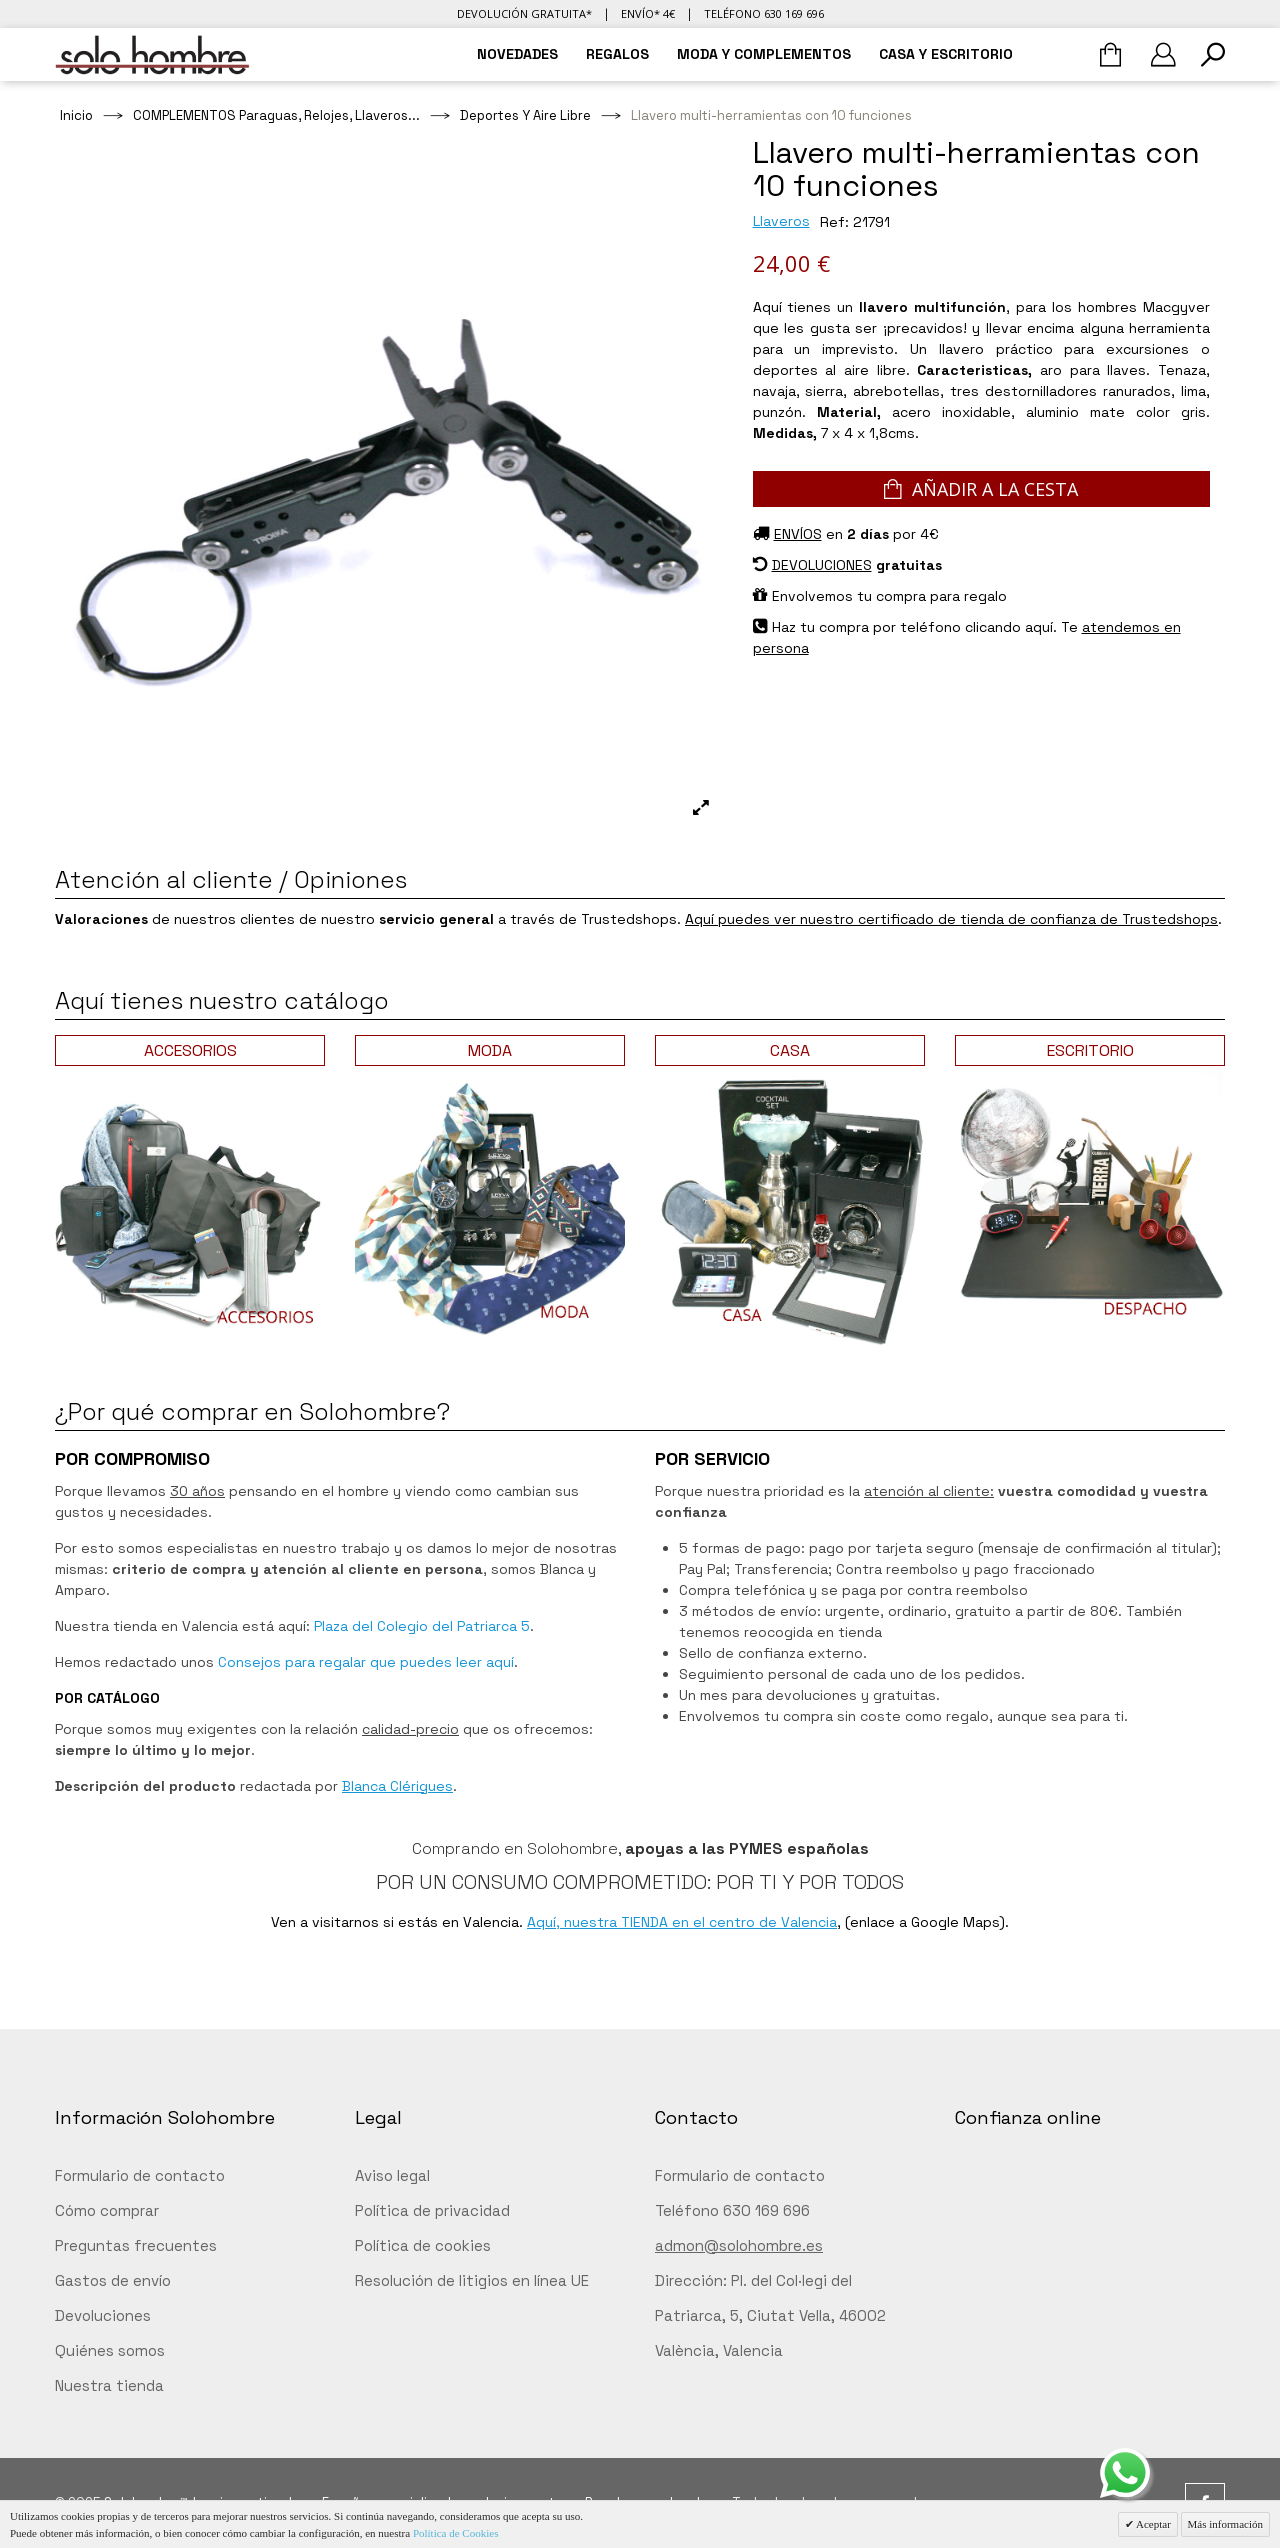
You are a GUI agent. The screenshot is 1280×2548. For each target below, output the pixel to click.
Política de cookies (423, 2245)
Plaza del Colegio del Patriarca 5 (422, 1626)
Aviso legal (392, 2175)
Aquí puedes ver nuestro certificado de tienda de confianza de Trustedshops (951, 919)
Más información (1225, 2524)
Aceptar (1152, 2524)
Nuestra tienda (109, 2385)
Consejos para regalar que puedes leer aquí (366, 1662)
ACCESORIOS (190, 1050)
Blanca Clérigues (397, 1786)
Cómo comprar (107, 2210)
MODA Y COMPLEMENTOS (764, 54)
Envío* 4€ (648, 13)
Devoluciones (103, 2315)
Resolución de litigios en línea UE (472, 2280)
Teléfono (764, 13)
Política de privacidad (432, 2210)
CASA (790, 1050)
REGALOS (617, 54)
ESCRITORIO (1090, 1050)
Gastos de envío (113, 2280)
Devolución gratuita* (524, 13)
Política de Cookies (456, 2533)
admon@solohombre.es (739, 2245)
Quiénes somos (110, 2350)
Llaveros (781, 221)
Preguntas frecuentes (136, 2245)
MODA (490, 1050)
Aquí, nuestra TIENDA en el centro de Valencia (682, 1922)
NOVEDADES (517, 54)
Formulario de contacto (140, 2175)
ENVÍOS (798, 534)
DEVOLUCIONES (822, 565)
